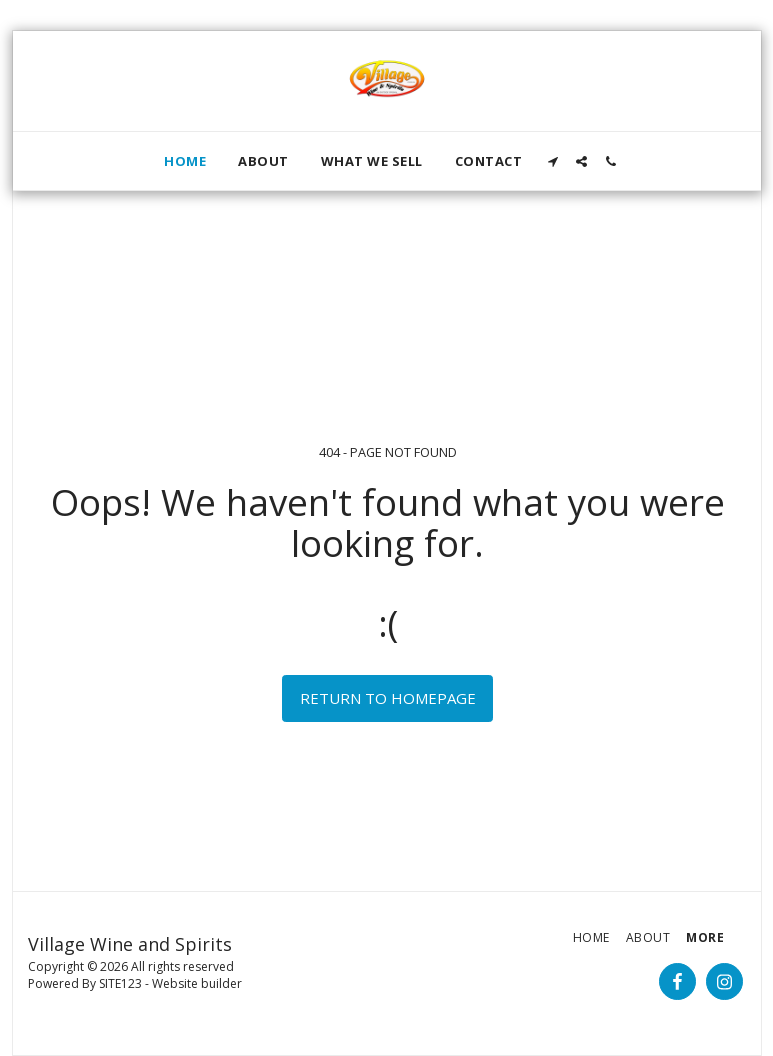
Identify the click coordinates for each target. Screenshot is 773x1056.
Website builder (197, 983)
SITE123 (120, 983)
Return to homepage (388, 698)
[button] (552, 161)
